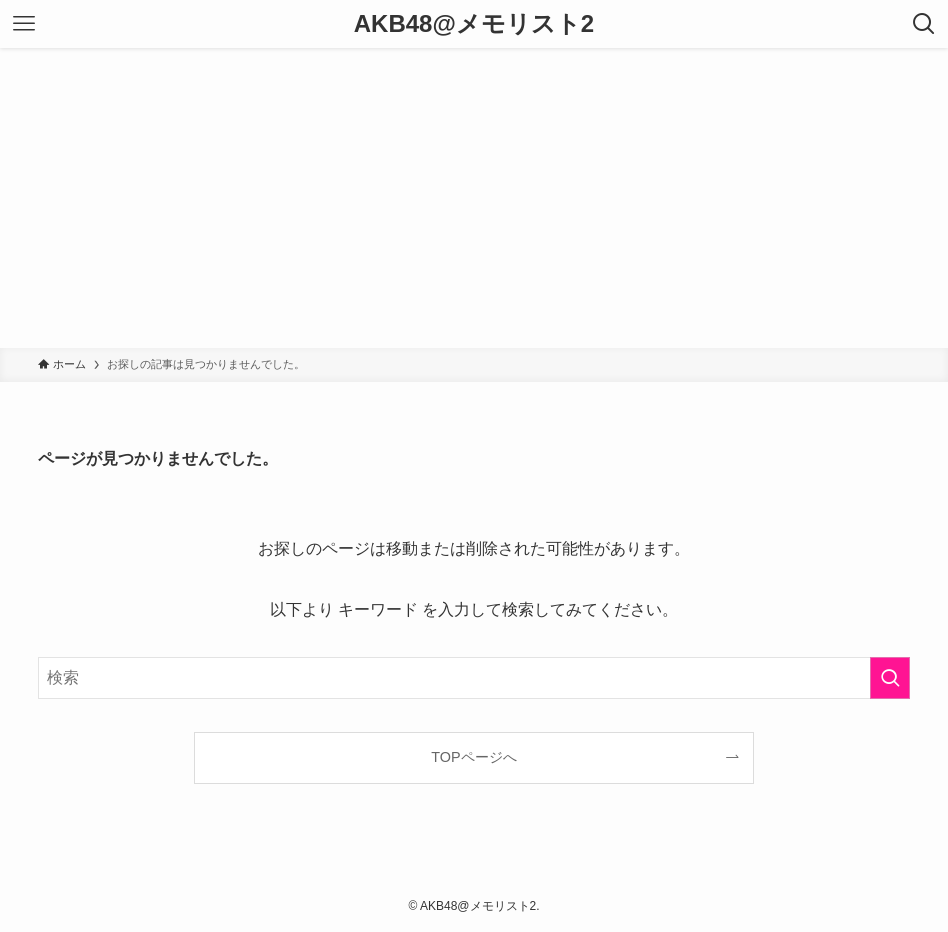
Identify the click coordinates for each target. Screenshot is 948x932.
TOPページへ (473, 757)
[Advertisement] (474, 198)
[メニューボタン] (24, 24)
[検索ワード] (474, 678)
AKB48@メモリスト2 (474, 24)
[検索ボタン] (924, 24)
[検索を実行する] (890, 678)
